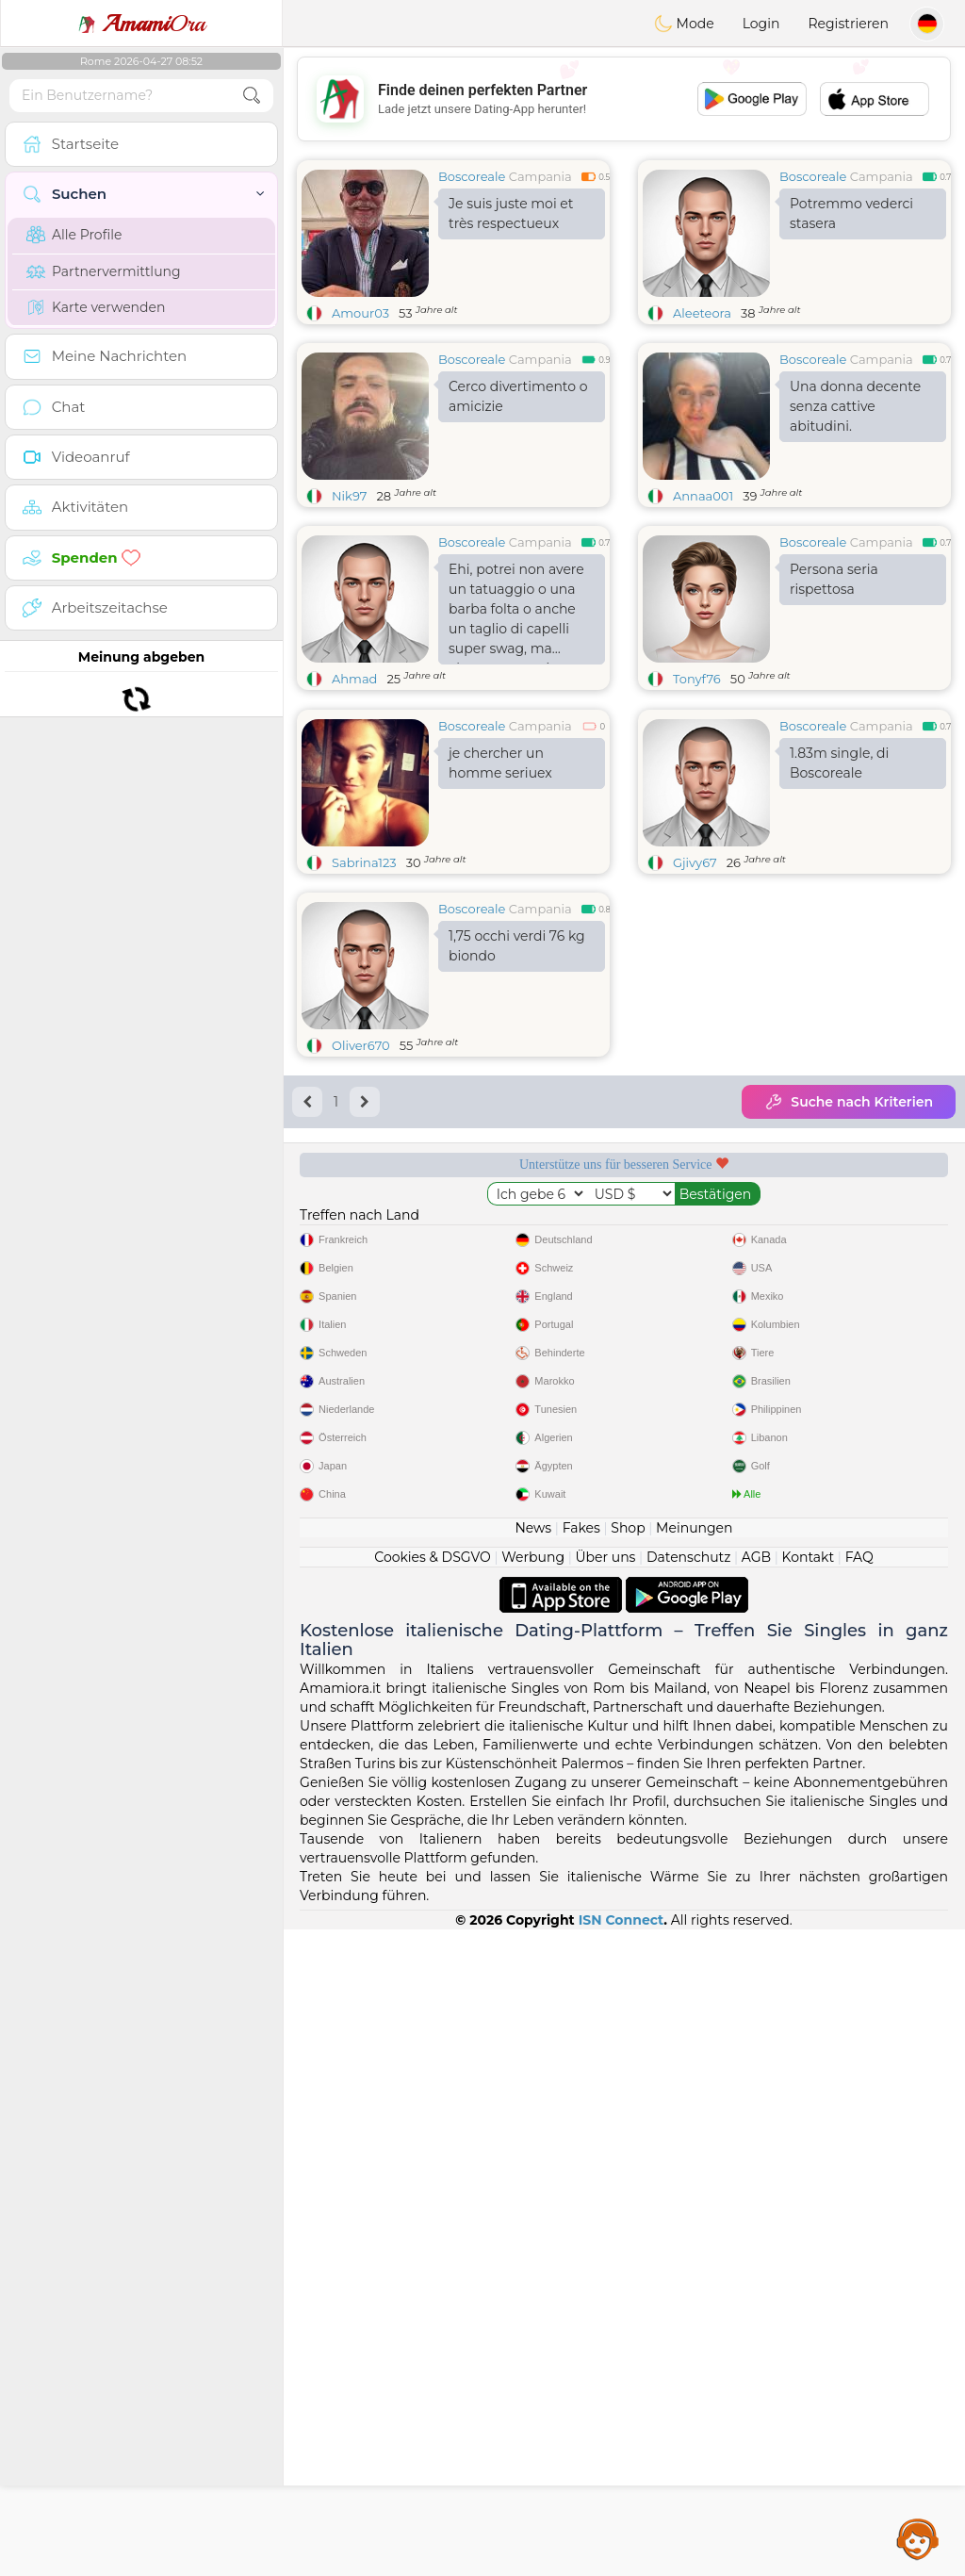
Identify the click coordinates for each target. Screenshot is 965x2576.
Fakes (581, 2174)
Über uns (605, 2203)
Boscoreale (471, 176)
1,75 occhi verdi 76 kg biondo (517, 1091)
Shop (628, 2174)
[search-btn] (251, 95)
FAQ (859, 2203)
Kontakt (808, 2203)
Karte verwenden (95, 307)
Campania (540, 176)
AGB (756, 2203)
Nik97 (349, 495)
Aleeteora (702, 312)
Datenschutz (688, 2203)
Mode (684, 23)
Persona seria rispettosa (834, 579)
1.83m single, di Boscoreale (839, 908)
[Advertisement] (624, 99)
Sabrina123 (364, 1007)
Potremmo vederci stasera (851, 213)
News (533, 2174)
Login (761, 23)
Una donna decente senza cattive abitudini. (855, 406)
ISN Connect (621, 2566)
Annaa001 (703, 495)
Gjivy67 (695, 1007)
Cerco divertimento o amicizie (518, 396)
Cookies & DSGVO (432, 2203)
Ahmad (354, 678)
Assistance (917, 2538)
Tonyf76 (697, 678)
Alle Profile (74, 234)
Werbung (532, 2203)
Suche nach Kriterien (848, 1247)
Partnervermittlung (103, 271)
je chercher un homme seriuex (500, 908)
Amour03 (360, 312)
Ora (141, 23)
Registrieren (848, 23)
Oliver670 (361, 1190)
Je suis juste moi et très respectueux (511, 213)
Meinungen (694, 2174)
